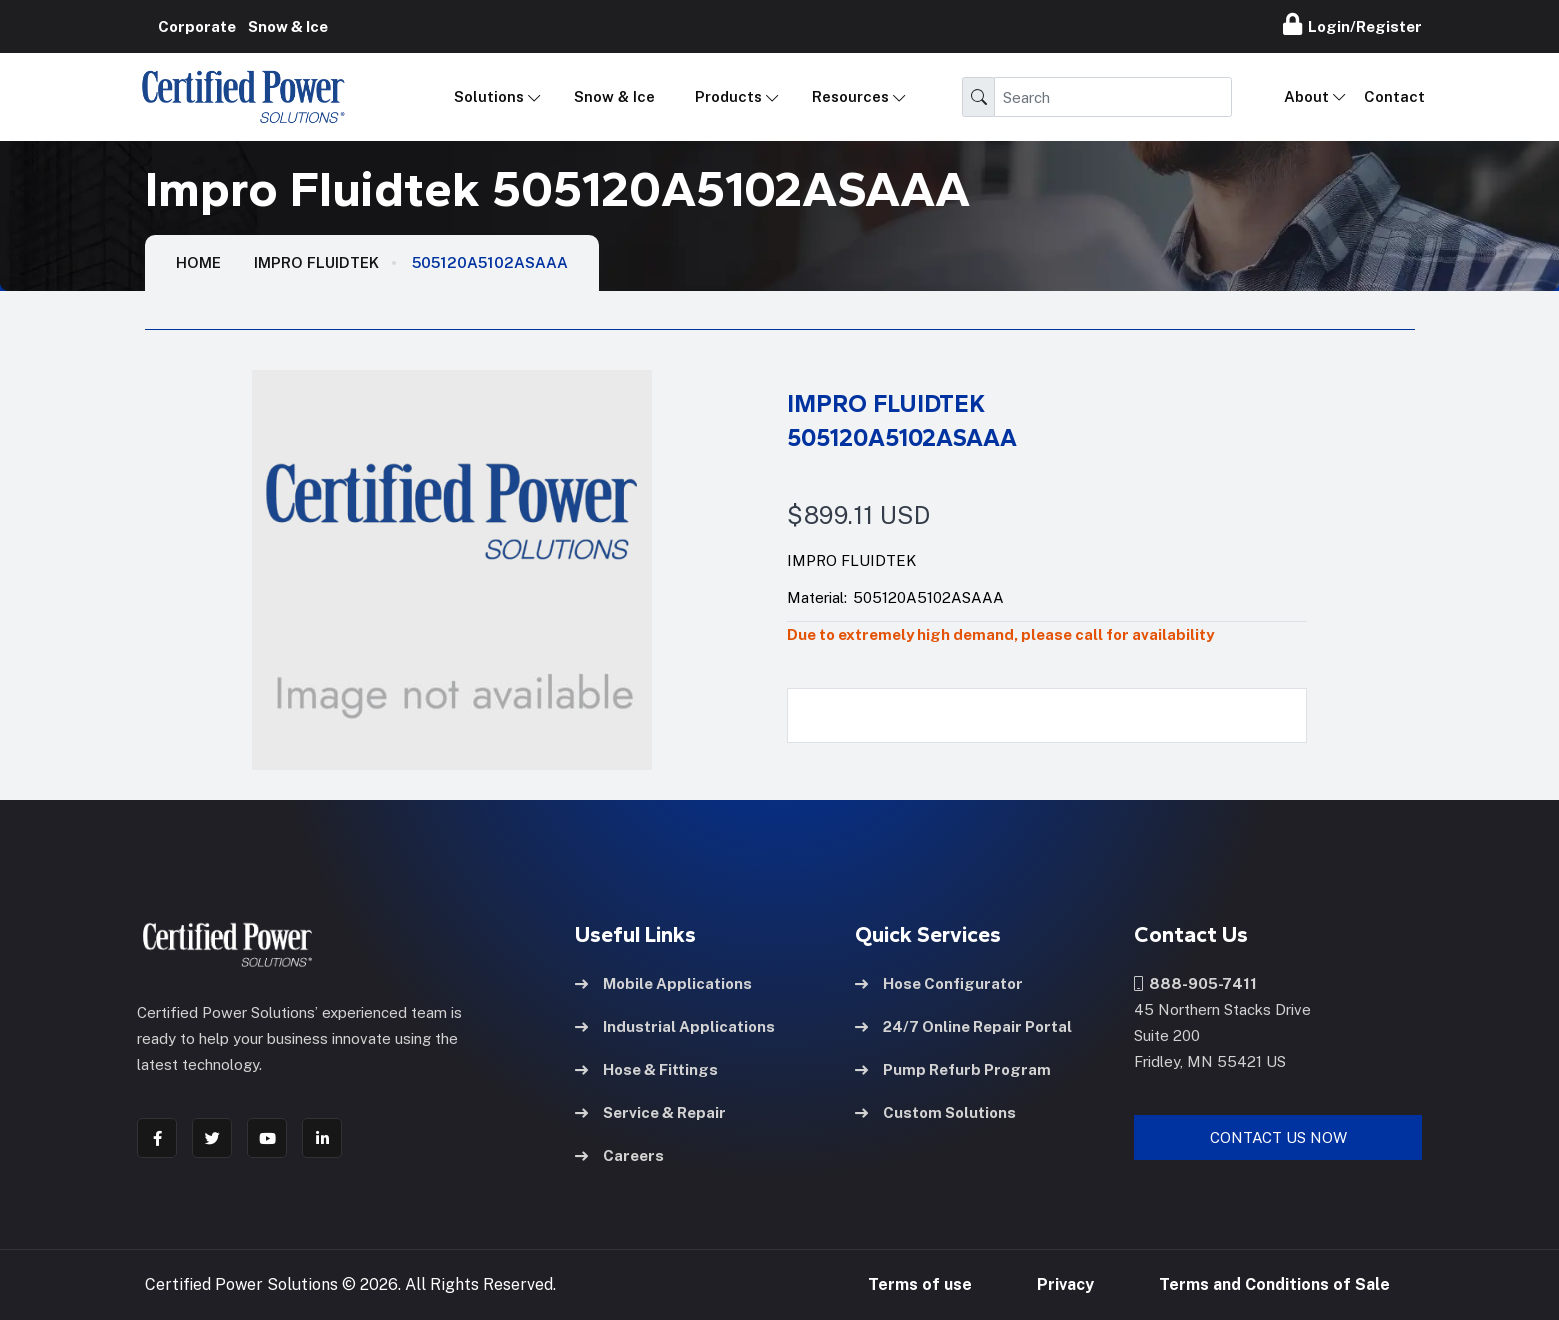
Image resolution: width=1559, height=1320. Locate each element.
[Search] (1113, 97)
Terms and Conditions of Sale (1274, 1284)
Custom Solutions (935, 1112)
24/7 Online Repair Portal (963, 1026)
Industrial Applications (675, 1026)
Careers (619, 1155)
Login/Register (1352, 24)
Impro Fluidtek (316, 262)
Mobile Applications (663, 983)
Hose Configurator (939, 983)
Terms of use (920, 1284)
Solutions (489, 96)
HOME (198, 262)
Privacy (1065, 1284)
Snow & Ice (614, 96)
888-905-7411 (1195, 983)
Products (728, 96)
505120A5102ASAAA (490, 262)
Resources (850, 96)
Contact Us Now (1278, 1137)
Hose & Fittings (646, 1069)
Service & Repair (650, 1112)
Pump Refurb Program (953, 1069)
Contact (1394, 96)
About (1306, 96)
